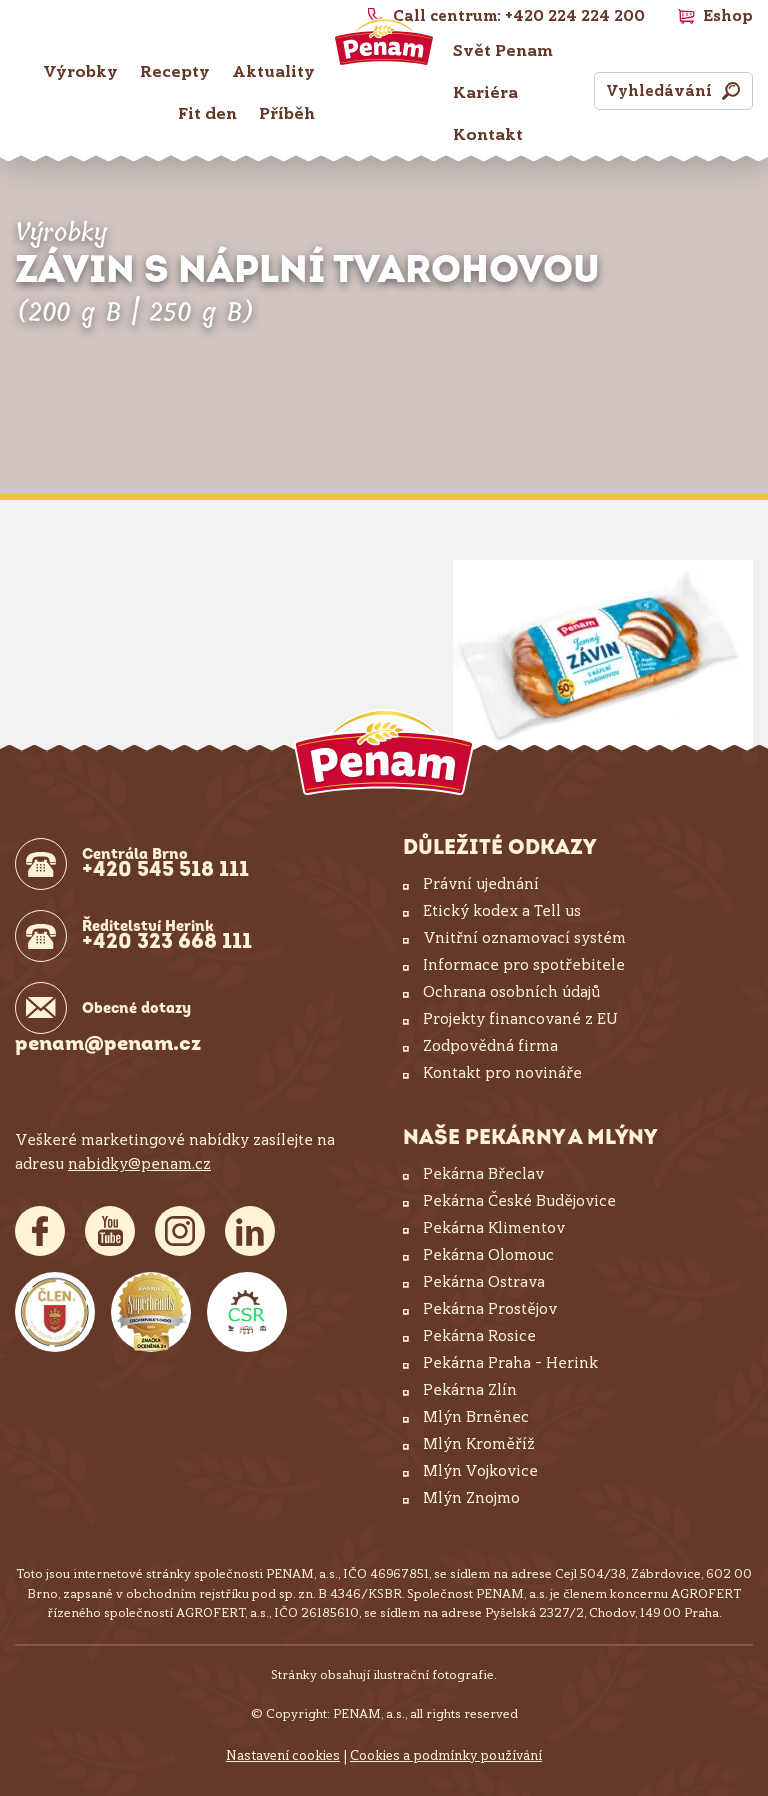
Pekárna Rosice (479, 1336)
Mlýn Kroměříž (479, 1444)
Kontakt (488, 134)
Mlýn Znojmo (471, 1498)
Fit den (207, 113)
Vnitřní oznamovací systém (524, 938)
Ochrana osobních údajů (511, 992)
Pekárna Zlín (470, 1390)
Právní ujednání (481, 884)
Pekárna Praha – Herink (510, 1363)
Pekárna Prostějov (490, 1309)
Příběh (287, 113)
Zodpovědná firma (490, 1046)
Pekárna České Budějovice (519, 1201)
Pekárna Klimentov (494, 1228)
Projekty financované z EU (520, 1019)
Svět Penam (503, 50)
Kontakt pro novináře (502, 1073)
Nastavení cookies (283, 1755)
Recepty (175, 71)
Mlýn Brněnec (476, 1417)
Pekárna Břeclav (483, 1174)
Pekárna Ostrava (484, 1282)
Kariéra (485, 92)
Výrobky (80, 71)
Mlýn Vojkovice (480, 1471)
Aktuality (273, 71)
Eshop (728, 16)
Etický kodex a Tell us (502, 911)
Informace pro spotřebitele (524, 965)
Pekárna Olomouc (488, 1255)
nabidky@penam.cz (139, 1164)
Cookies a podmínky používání (446, 1755)
